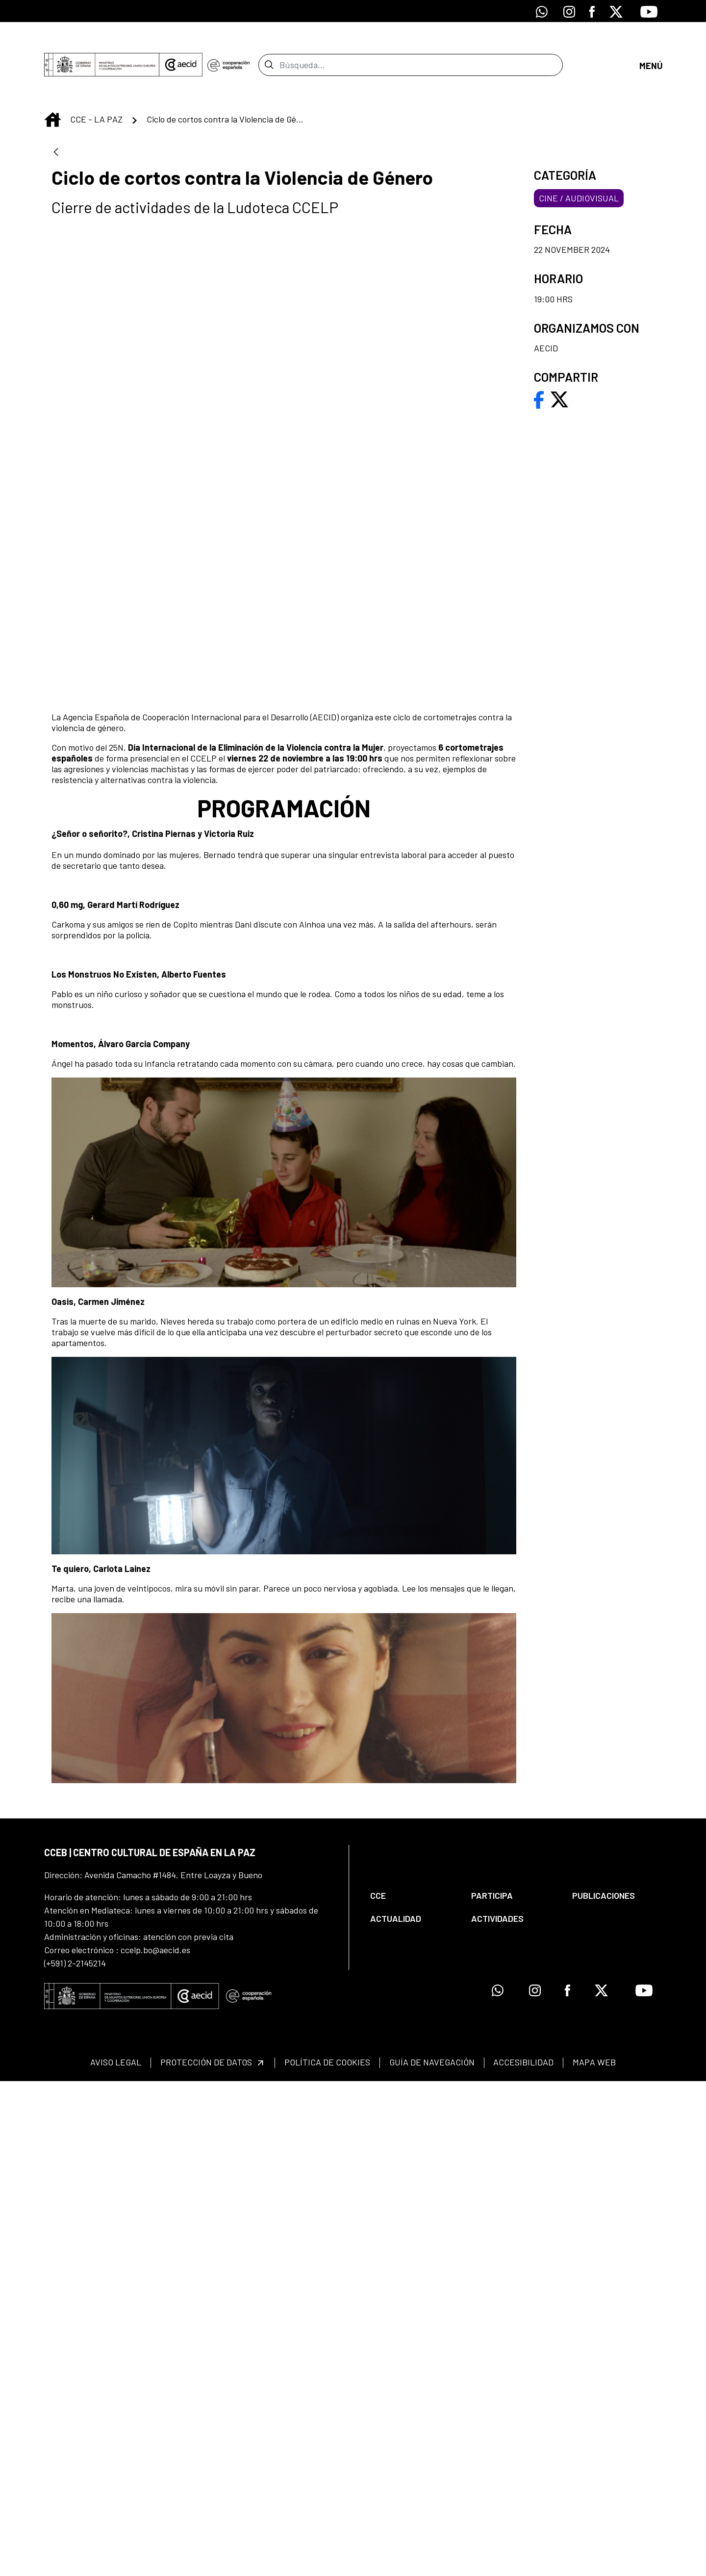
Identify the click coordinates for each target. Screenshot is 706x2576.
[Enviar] (269, 47)
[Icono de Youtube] (649, 11)
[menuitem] (412, 2390)
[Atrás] (55, 117)
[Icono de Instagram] (569, 11)
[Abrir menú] (650, 47)
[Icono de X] (616, 11)
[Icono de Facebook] (592, 11)
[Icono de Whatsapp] (542, 11)
